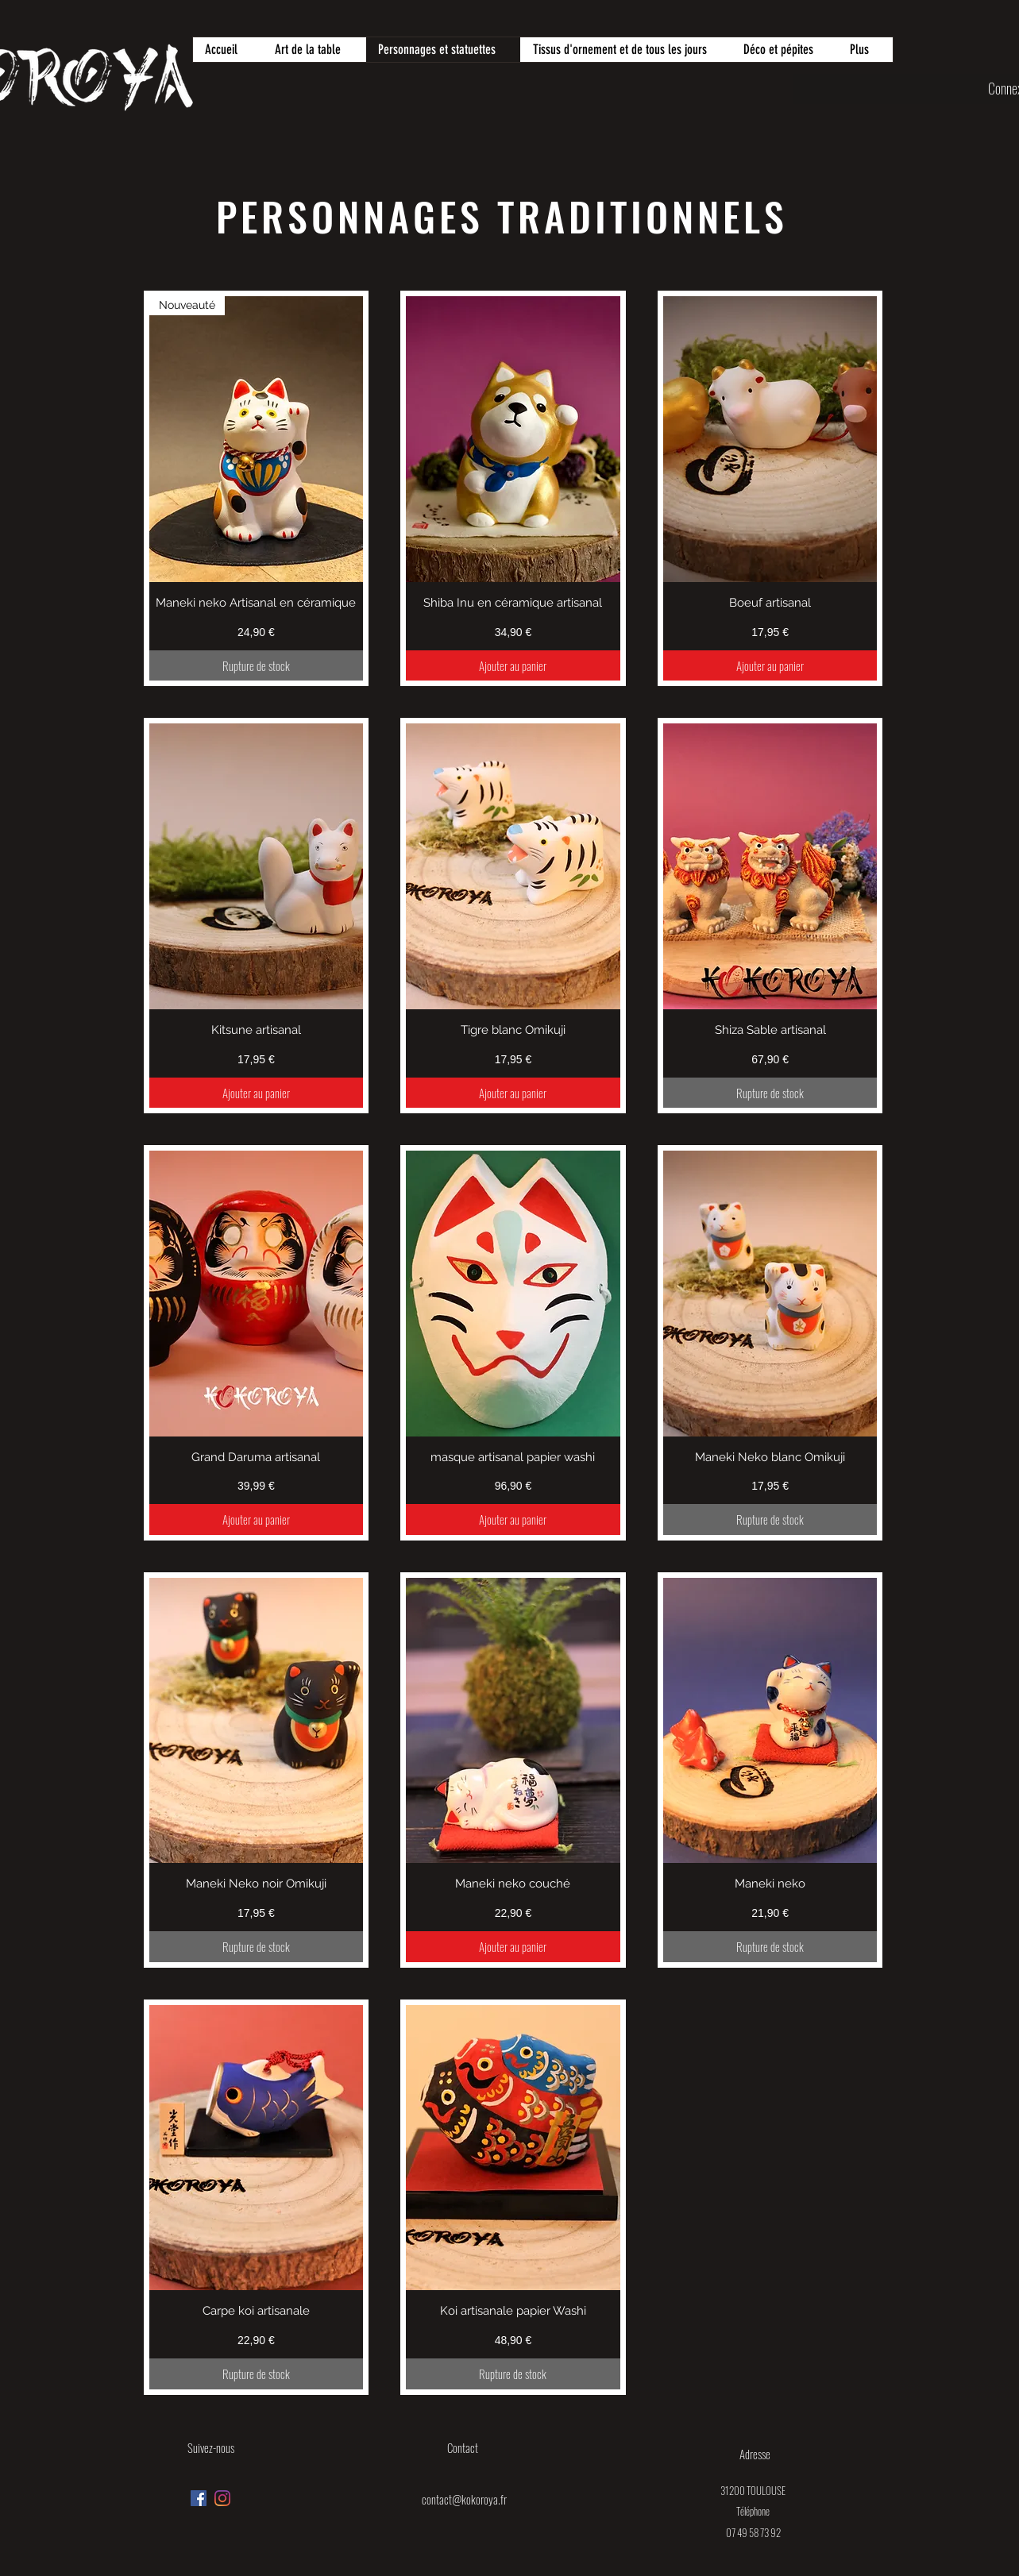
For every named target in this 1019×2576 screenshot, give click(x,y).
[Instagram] (222, 2498)
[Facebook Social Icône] (199, 2498)
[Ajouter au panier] (513, 665)
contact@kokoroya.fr (464, 2499)
